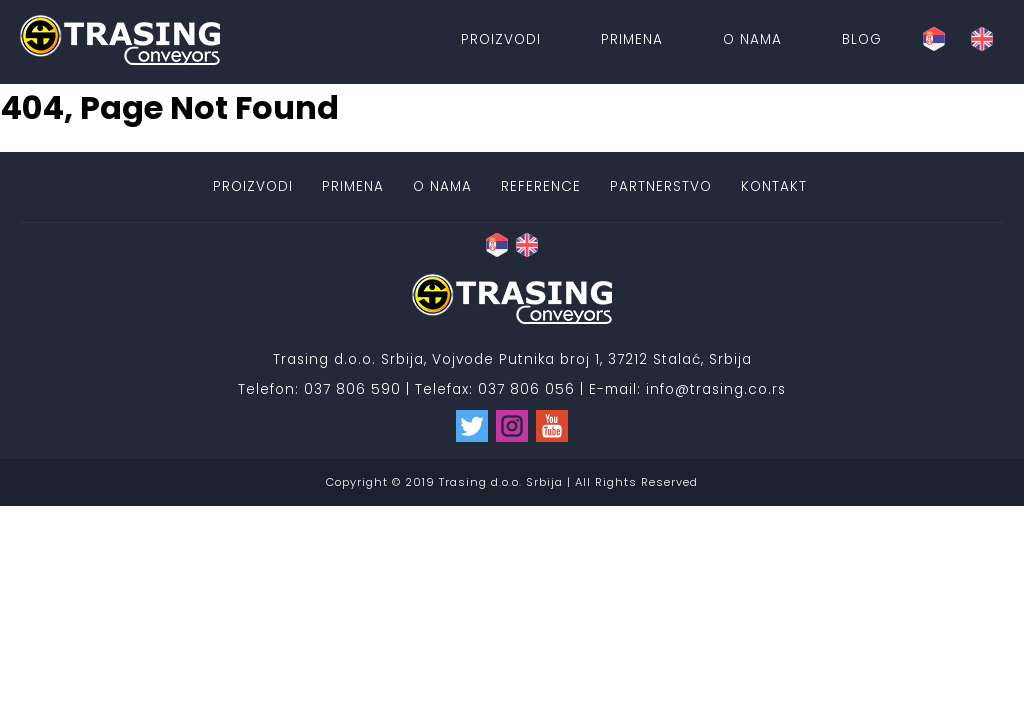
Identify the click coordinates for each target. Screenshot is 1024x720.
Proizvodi (501, 39)
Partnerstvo (661, 186)
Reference (541, 186)
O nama (752, 39)
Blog (862, 39)
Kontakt (774, 186)
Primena (632, 39)
